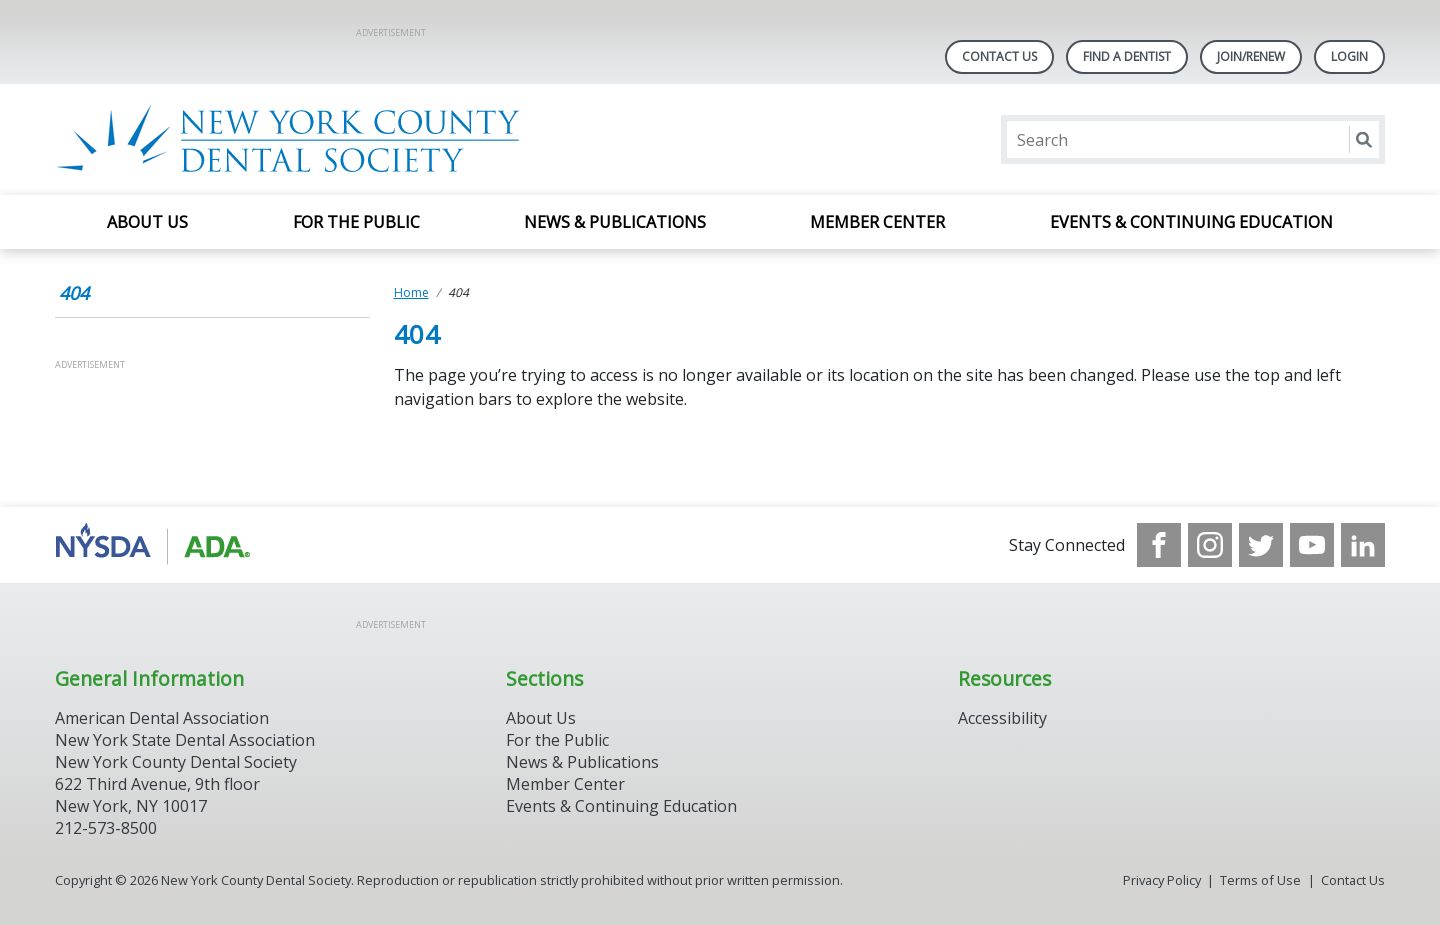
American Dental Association (162, 718)
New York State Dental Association (185, 740)
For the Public (356, 222)
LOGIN (1349, 56)
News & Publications (615, 222)
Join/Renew (1251, 56)
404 (74, 293)
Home (411, 292)
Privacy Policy (1162, 880)
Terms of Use (1260, 880)
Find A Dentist (1127, 56)
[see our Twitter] (1261, 545)
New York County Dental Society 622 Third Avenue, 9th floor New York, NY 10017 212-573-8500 (176, 795)
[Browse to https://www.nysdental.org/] (156, 545)
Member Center (877, 222)
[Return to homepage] (313, 139)
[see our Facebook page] (1159, 545)
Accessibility (1002, 718)
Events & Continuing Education (1191, 222)
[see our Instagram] (1210, 545)
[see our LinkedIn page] (1363, 545)
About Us (147, 222)
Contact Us (999, 56)
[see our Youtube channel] (1312, 545)
